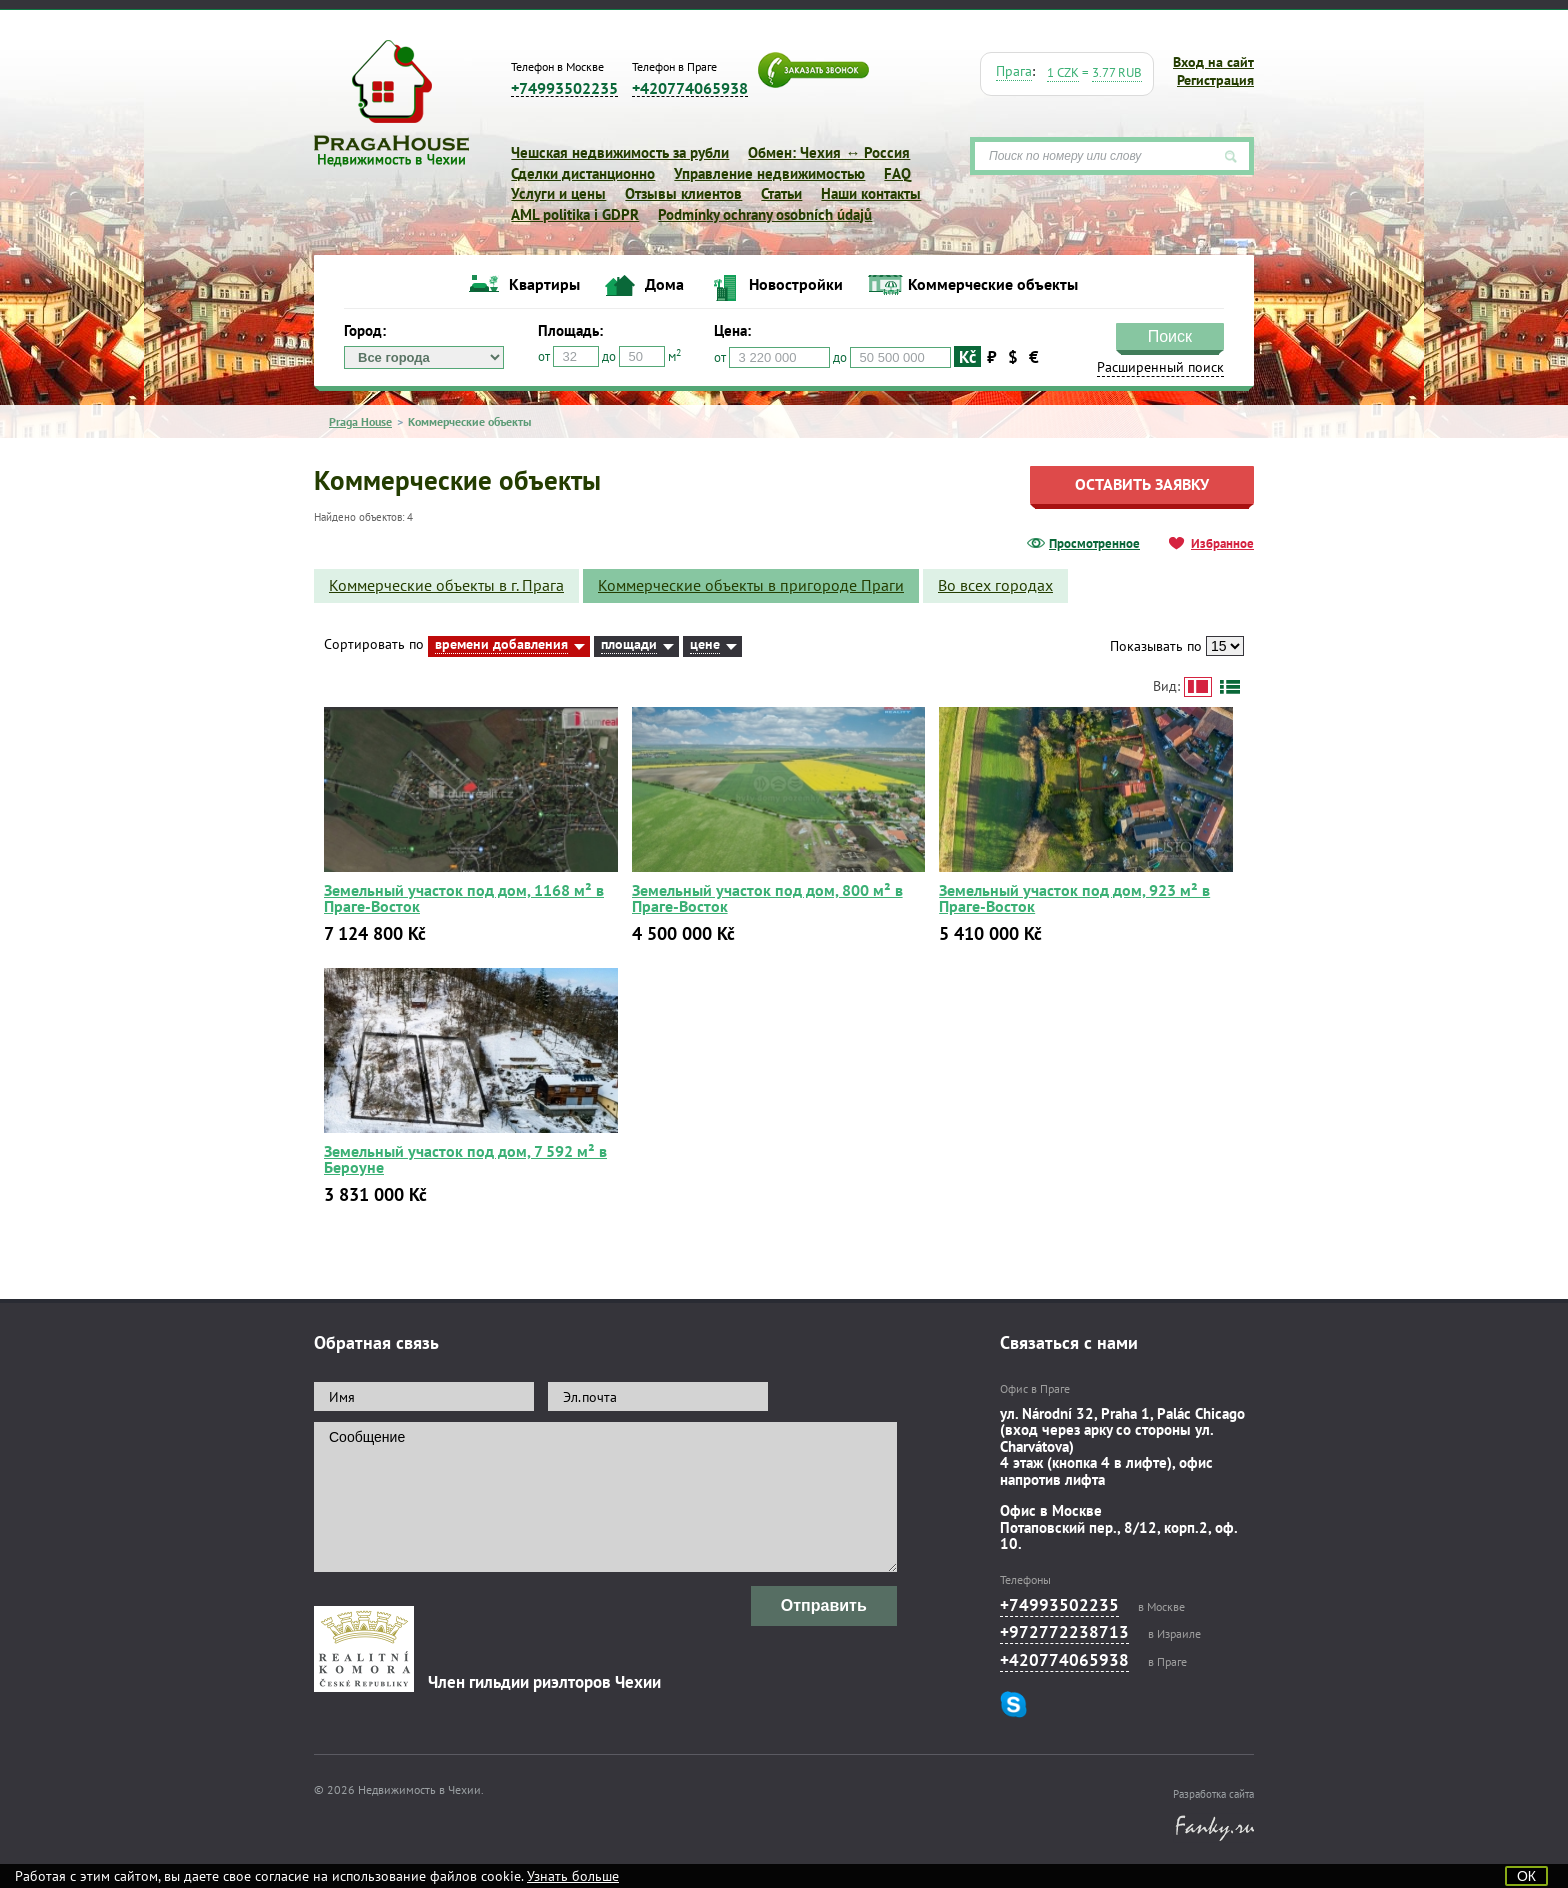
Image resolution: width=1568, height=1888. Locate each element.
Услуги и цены (558, 193)
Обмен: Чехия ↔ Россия (829, 152)
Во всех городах (995, 585)
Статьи (781, 193)
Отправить (824, 1605)
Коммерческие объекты (993, 284)
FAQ (897, 173)
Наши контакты (871, 193)
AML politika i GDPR (575, 214)
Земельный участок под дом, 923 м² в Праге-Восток (1074, 898)
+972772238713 (1064, 1632)
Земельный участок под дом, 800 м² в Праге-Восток (767, 898)
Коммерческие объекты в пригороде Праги (751, 585)
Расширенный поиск (1160, 367)
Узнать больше (573, 1876)
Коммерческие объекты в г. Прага (446, 585)
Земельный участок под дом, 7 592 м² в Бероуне (465, 1159)
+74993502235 (564, 88)
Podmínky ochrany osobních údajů (765, 214)
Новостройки (796, 284)
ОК (1526, 1876)
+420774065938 (690, 88)
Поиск (1170, 336)
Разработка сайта (1213, 1794)
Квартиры (544, 284)
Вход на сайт (1213, 62)
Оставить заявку (1142, 484)
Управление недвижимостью (769, 173)
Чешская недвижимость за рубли (620, 152)
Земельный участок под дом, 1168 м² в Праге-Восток (464, 898)
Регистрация (1215, 80)
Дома (664, 284)
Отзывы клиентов (683, 193)
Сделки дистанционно (583, 173)
